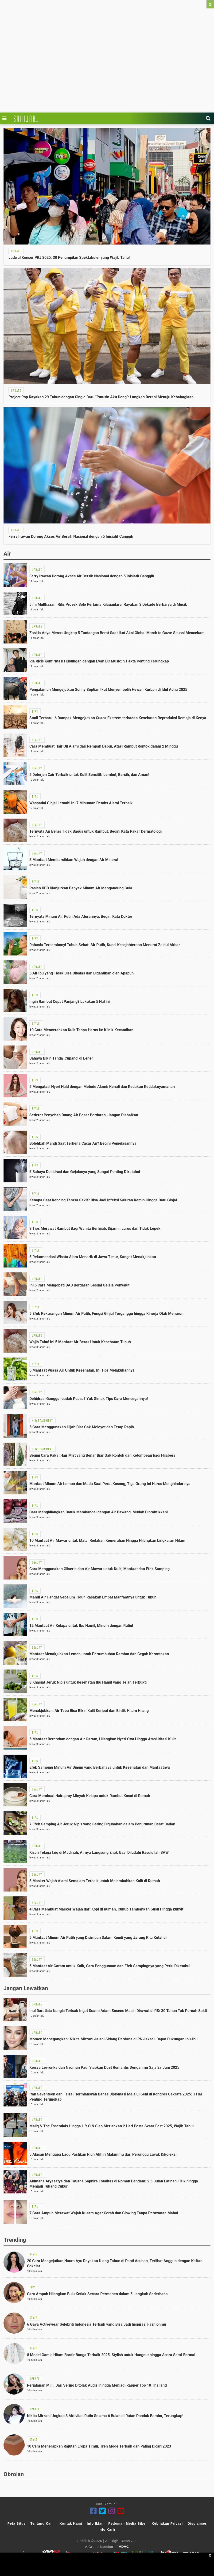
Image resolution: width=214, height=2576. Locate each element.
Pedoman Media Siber (127, 2523)
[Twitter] (102, 2511)
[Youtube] (120, 2511)
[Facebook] (93, 2511)
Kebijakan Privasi (167, 2523)
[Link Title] (5, 118)
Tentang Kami (42, 2523)
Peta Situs (17, 2523)
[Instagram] (111, 2511)
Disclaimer (196, 2523)
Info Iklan (95, 2523)
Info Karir (106, 2529)
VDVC (124, 2547)
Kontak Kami (70, 2523)
